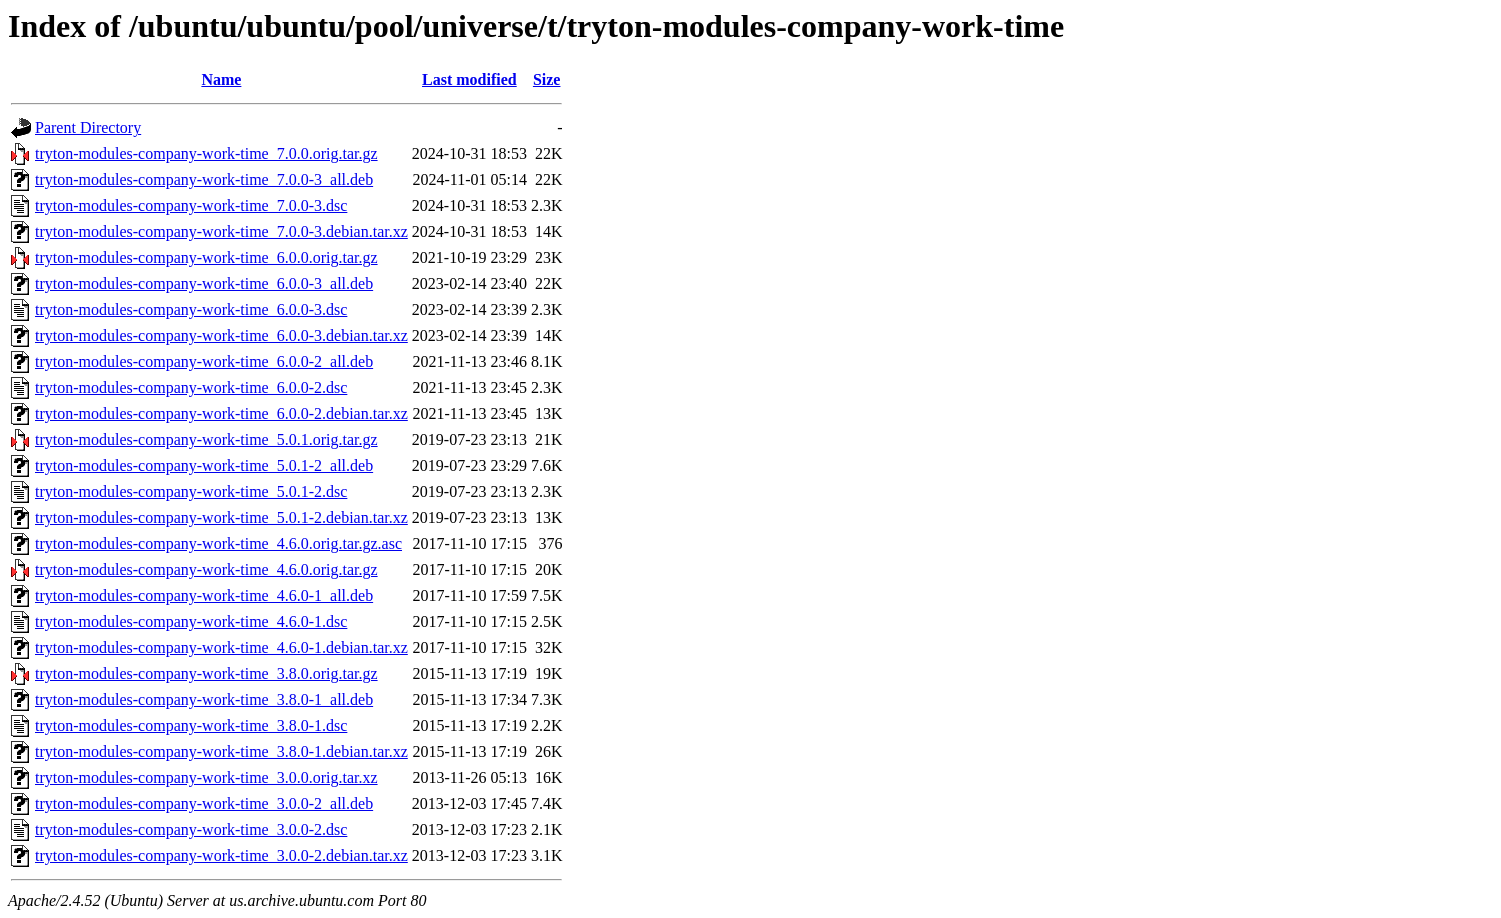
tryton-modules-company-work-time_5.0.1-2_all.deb (204, 465)
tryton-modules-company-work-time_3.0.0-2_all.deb (204, 803)
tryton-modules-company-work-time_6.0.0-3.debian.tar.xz (221, 335)
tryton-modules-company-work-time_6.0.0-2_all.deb (204, 361)
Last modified (469, 79)
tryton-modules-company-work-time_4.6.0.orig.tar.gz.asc (218, 543)
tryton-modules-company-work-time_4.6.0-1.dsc (191, 621)
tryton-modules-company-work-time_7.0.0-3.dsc (191, 205)
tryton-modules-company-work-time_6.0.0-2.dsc (191, 387)
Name (221, 79)
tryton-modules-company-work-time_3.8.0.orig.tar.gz (206, 673)
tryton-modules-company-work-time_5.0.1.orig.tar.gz (206, 439)
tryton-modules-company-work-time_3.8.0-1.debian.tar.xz (221, 751)
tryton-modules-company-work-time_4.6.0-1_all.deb (204, 595)
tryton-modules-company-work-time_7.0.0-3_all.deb (204, 179)
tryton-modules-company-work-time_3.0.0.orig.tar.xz (206, 777)
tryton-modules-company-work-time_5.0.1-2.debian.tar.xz (221, 517)
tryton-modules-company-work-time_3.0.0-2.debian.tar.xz (221, 855)
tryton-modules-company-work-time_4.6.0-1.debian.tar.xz (221, 647)
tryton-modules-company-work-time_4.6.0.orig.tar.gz (206, 569)
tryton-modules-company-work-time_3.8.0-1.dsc (191, 725)
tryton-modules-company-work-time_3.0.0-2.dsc (191, 829)
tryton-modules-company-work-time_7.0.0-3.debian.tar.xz (221, 231)
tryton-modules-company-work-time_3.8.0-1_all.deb (204, 699)
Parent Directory (88, 127)
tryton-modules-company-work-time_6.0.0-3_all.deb (204, 283)
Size (547, 79)
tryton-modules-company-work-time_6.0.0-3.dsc (191, 309)
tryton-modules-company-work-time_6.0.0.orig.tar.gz (206, 257)
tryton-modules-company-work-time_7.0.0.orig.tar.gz (206, 153)
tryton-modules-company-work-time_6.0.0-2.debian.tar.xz (221, 413)
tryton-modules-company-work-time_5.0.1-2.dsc (191, 491)
